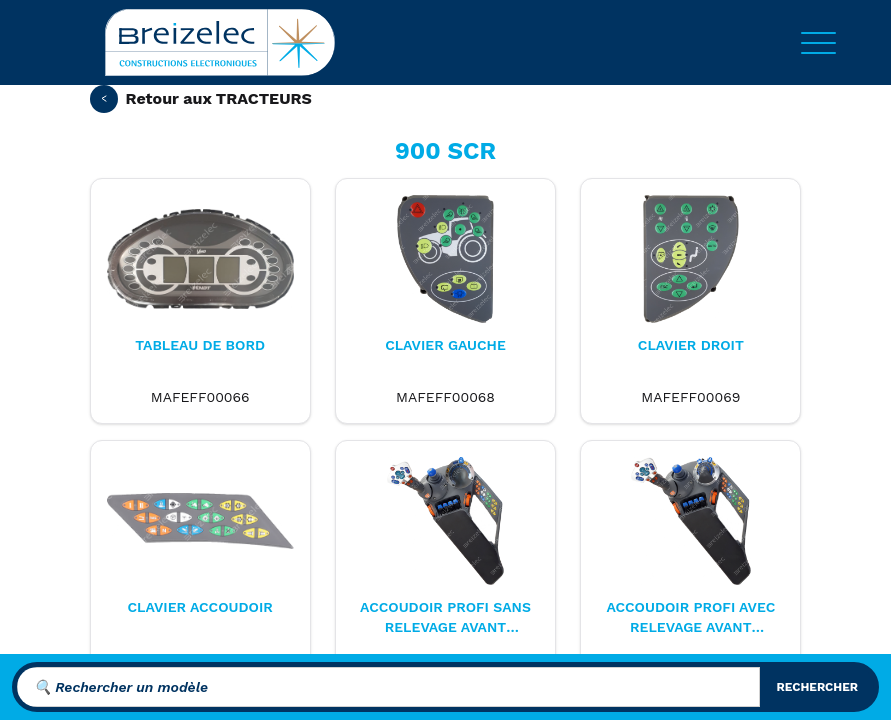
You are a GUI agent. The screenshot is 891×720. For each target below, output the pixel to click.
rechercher (817, 687)
